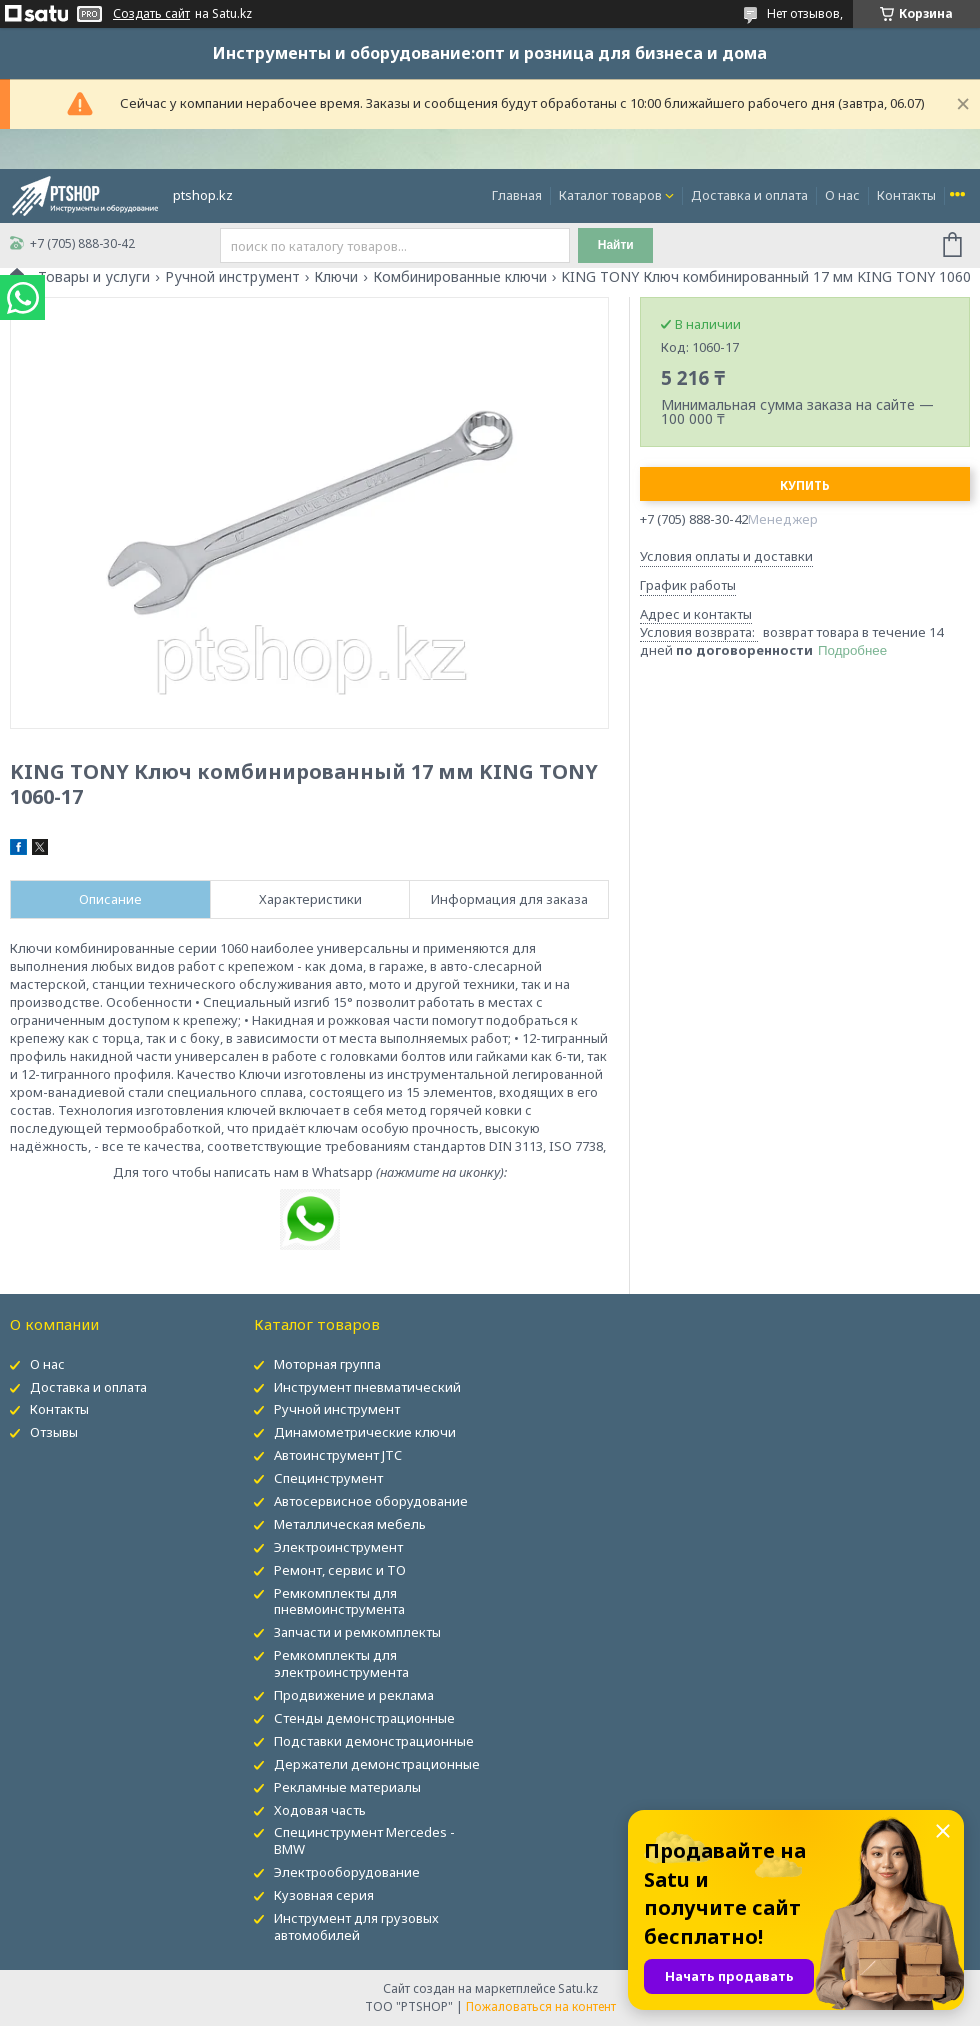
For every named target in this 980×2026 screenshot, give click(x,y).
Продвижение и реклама (354, 1695)
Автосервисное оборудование (371, 1501)
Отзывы (54, 1432)
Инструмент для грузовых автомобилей (356, 1926)
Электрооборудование (347, 1872)
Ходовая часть (320, 1810)
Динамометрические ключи (365, 1432)
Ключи (336, 277)
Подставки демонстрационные (374, 1741)
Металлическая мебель (350, 1524)
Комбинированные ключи (460, 277)
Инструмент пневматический (367, 1387)
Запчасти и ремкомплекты (357, 1632)
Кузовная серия (324, 1895)
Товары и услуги (94, 277)
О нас (842, 195)
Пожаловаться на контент (541, 2006)
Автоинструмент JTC (338, 1455)
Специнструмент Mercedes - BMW (364, 1840)
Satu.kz (578, 1988)
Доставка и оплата (749, 195)
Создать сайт (151, 14)
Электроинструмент (338, 1547)
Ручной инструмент (232, 277)
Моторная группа (327, 1364)
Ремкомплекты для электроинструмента (341, 1663)
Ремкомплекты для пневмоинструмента (339, 1601)
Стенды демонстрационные (364, 1718)
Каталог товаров (610, 195)
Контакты (906, 195)
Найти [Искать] (616, 245)
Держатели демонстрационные (377, 1764)
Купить (805, 485)
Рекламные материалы (347, 1787)
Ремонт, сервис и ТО (340, 1570)
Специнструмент (328, 1478)
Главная (517, 195)
